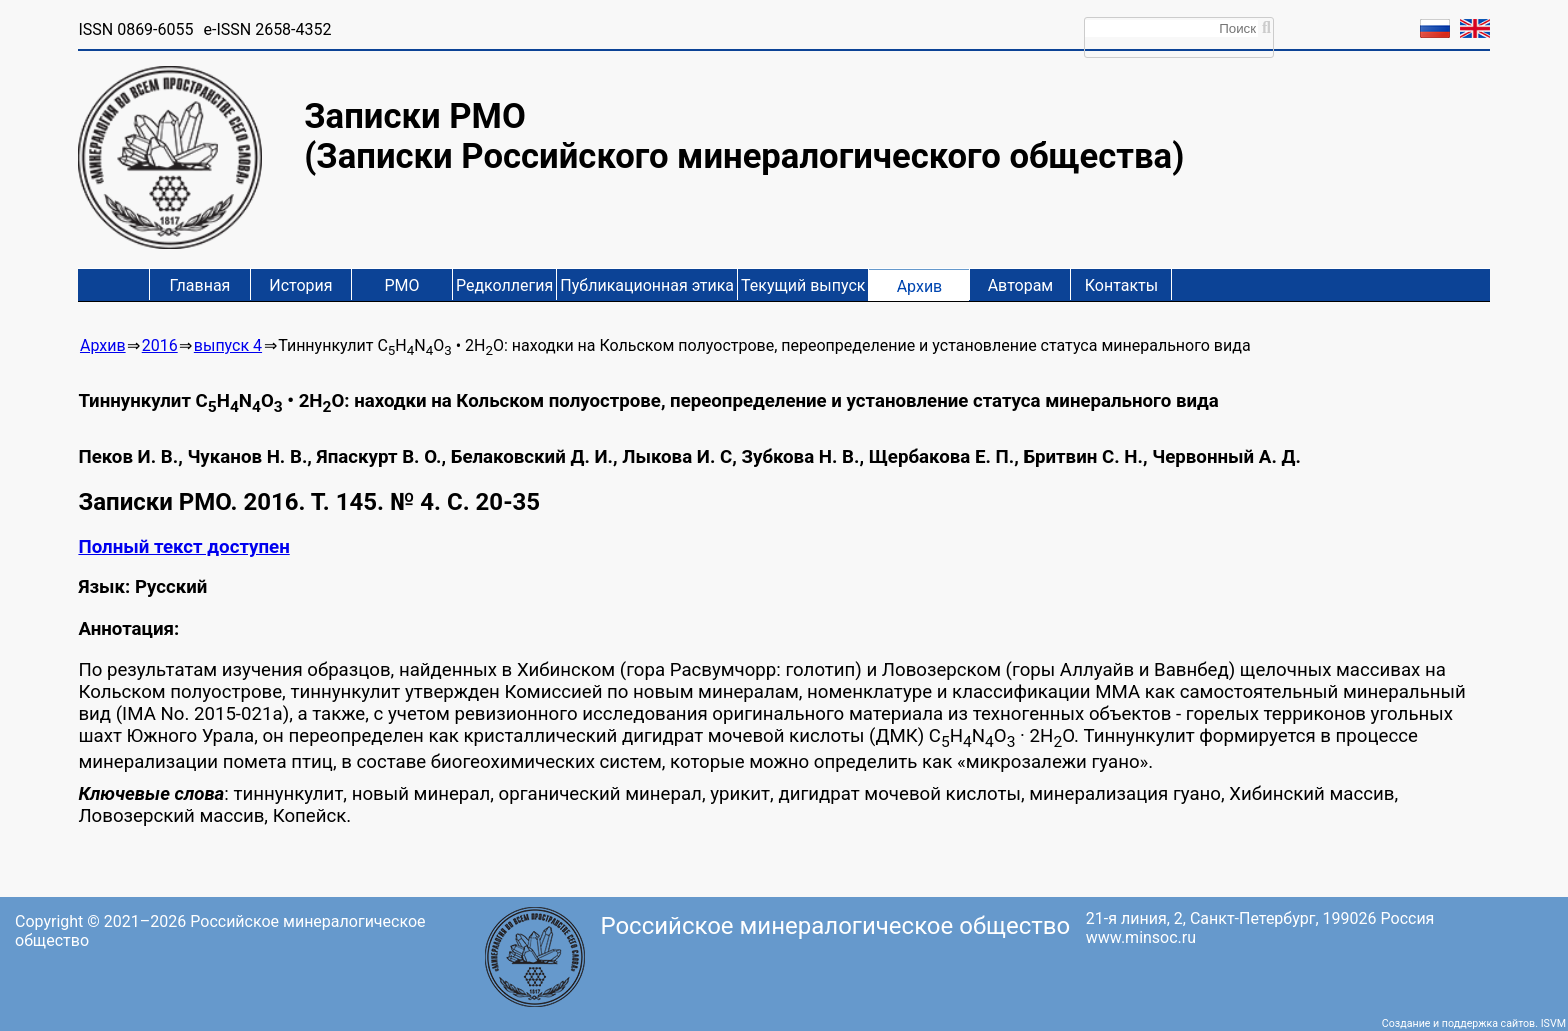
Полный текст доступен (183, 547)
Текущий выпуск (803, 285)
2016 (160, 345)
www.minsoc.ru (1141, 937)
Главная (200, 285)
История (300, 285)
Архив (920, 286)
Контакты (1121, 285)
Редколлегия (504, 285)
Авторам (1021, 285)
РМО (401, 285)
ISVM (1553, 1023)
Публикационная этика (647, 285)
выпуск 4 (228, 345)
